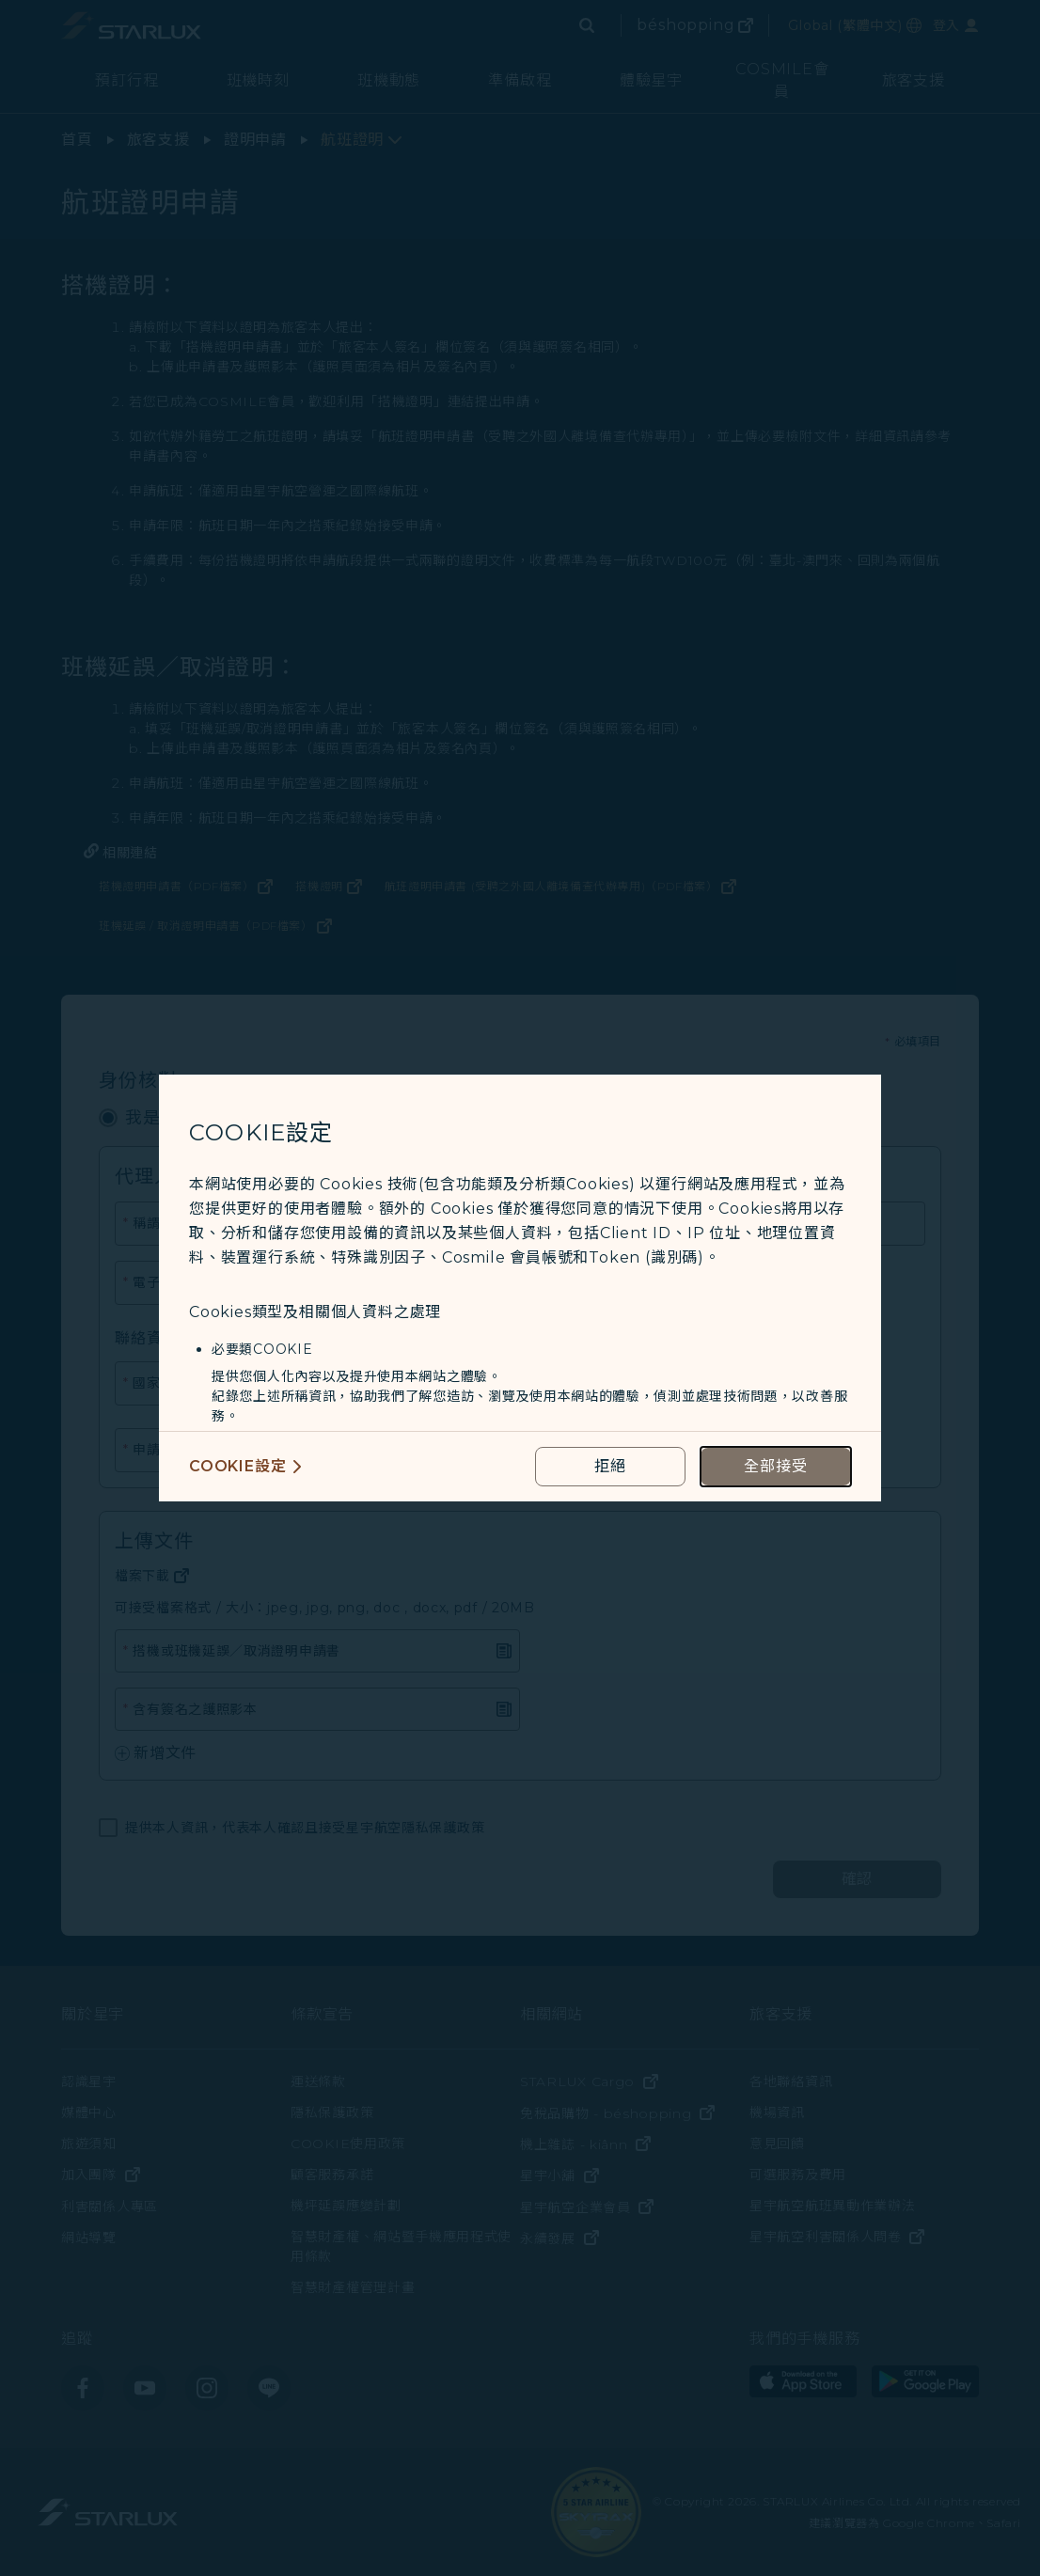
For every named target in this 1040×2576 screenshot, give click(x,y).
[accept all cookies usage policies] (776, 1466)
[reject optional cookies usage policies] (610, 1466)
